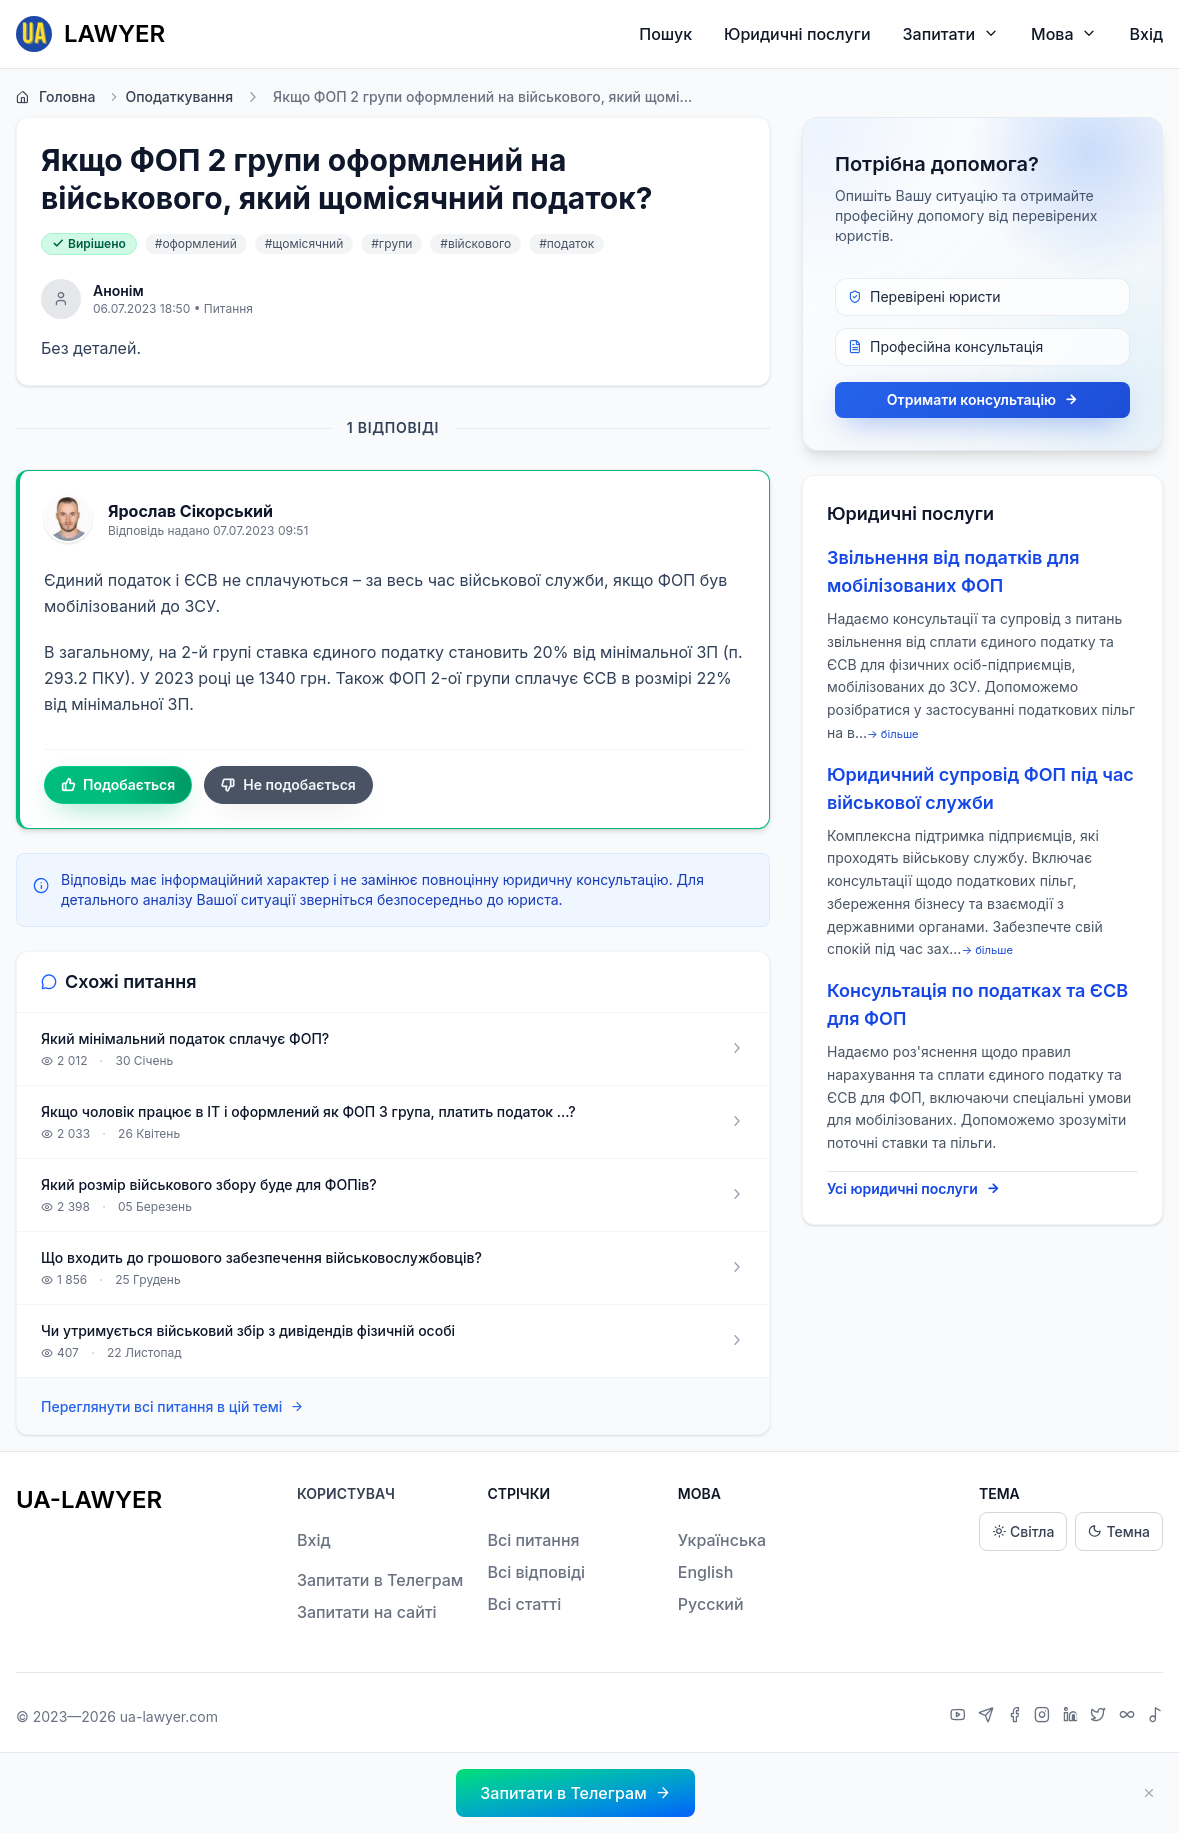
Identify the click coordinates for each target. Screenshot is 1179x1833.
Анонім (118, 290)
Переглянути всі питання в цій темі (172, 1407)
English (706, 1572)
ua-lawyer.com (169, 1716)
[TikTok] (1155, 1717)
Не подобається (288, 785)
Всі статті (524, 1604)
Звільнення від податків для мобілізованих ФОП (953, 571)
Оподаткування (170, 97)
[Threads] (1129, 1717)
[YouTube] (960, 1717)
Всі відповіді (536, 1572)
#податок (566, 243)
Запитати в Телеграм (380, 1580)
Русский (711, 1604)
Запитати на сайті (367, 1612)
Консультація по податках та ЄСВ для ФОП (977, 1004)
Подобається (118, 785)
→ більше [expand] (893, 734)
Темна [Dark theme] (1119, 1531)
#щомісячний (304, 243)
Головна (55, 97)
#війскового (475, 243)
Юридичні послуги (797, 34)
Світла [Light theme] (1023, 1531)
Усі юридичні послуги (913, 1189)
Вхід (1146, 34)
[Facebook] (1017, 1717)
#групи (391, 243)
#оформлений (196, 243)
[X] (1100, 1717)
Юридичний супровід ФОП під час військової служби (980, 788)
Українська (722, 1540)
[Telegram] (988, 1717)
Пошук (665, 34)
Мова (1064, 33)
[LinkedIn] (1073, 1717)
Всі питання (533, 1540)
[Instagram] (1044, 1717)
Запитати (951, 33)
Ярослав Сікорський (190, 511)
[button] (575, 1793)
